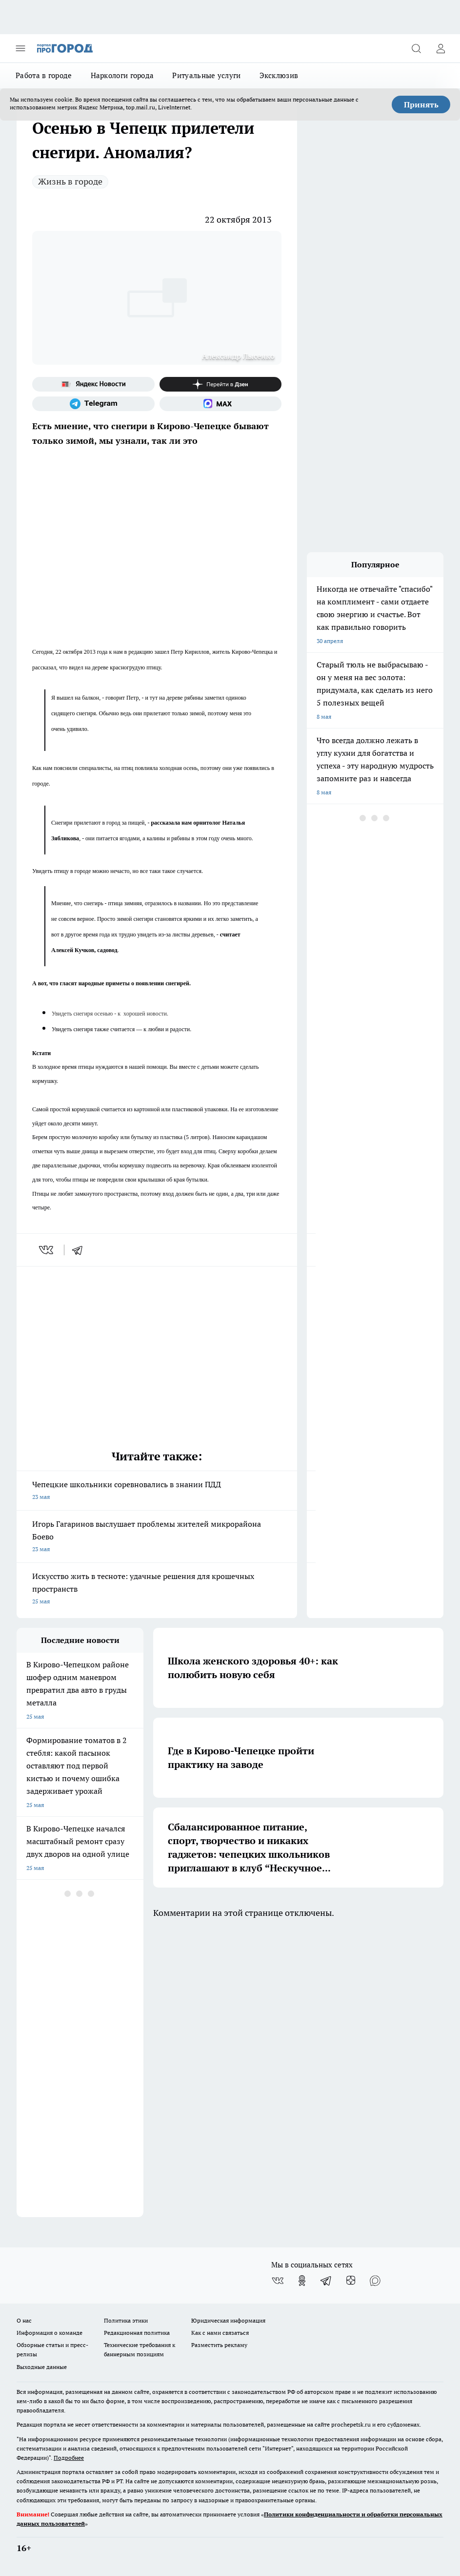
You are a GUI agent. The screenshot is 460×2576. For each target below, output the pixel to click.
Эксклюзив (279, 75)
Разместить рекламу (219, 2344)
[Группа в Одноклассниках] (302, 2280)
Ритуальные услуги (206, 75)
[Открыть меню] (20, 48)
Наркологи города (122, 75)
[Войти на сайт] (440, 48)
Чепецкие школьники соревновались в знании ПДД (156, 1491)
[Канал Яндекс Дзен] (221, 384)
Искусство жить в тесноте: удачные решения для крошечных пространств (156, 1589)
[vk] (47, 1250)
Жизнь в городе (70, 181)
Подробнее (69, 2457)
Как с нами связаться (220, 2332)
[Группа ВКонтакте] (277, 2280)
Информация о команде (49, 2332)
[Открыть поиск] (416, 48)
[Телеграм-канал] (93, 403)
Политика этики (126, 2320)
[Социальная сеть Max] (221, 403)
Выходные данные (42, 2366)
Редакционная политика (137, 2332)
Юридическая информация (228, 2320)
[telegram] (80, 1250)
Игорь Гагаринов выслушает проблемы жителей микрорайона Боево (156, 1537)
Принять (421, 104)
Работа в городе (44, 75)
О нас (24, 2320)
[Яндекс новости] (93, 384)
